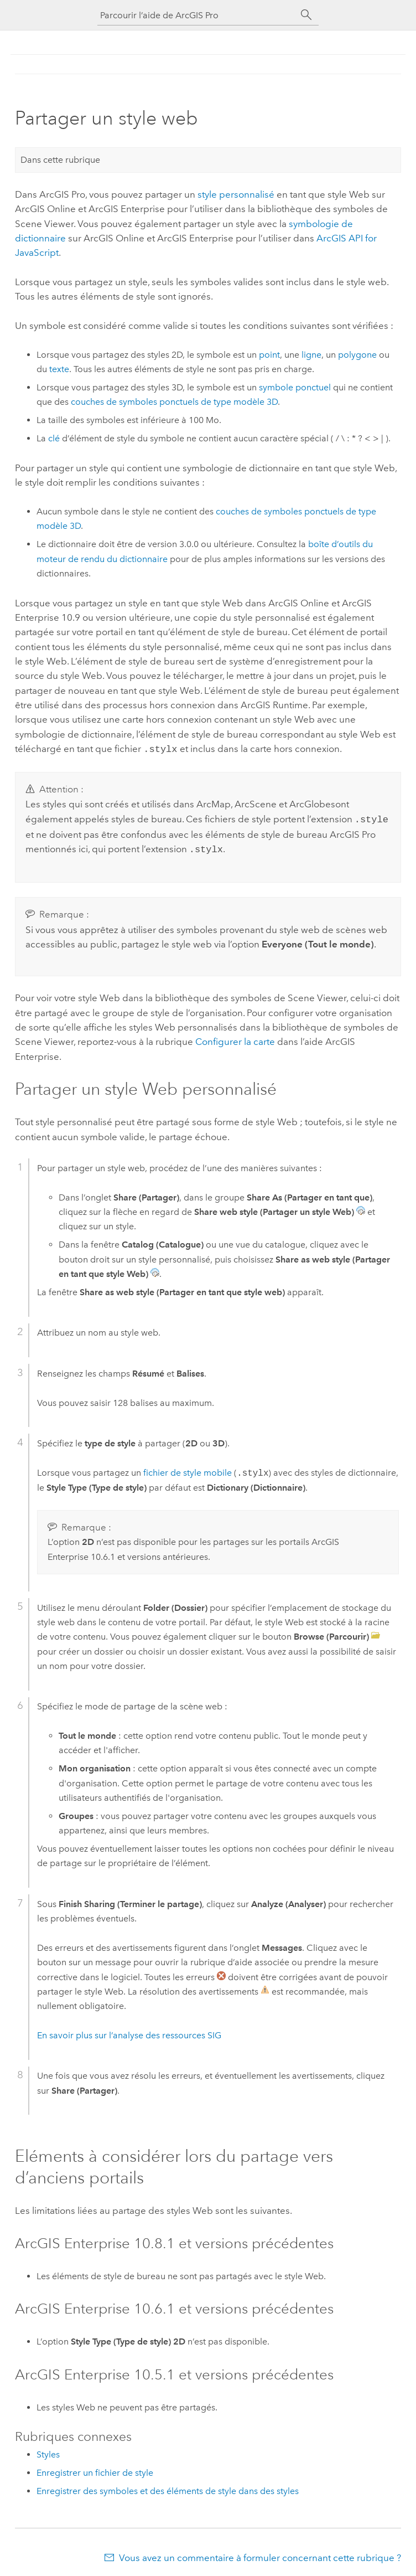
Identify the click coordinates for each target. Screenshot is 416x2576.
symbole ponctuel (295, 387)
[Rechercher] (306, 14)
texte (59, 369)
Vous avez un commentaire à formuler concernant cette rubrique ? (260, 2554)
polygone (357, 354)
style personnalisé (235, 194)
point (269, 354)
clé (54, 438)
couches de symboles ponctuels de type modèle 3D (174, 401)
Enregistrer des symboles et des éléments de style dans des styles (168, 2487)
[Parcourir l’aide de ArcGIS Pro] (197, 15)
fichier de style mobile (187, 1470)
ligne (311, 354)
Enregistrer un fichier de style (95, 2469)
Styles (48, 2451)
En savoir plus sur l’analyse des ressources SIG (129, 2032)
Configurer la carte (235, 1038)
